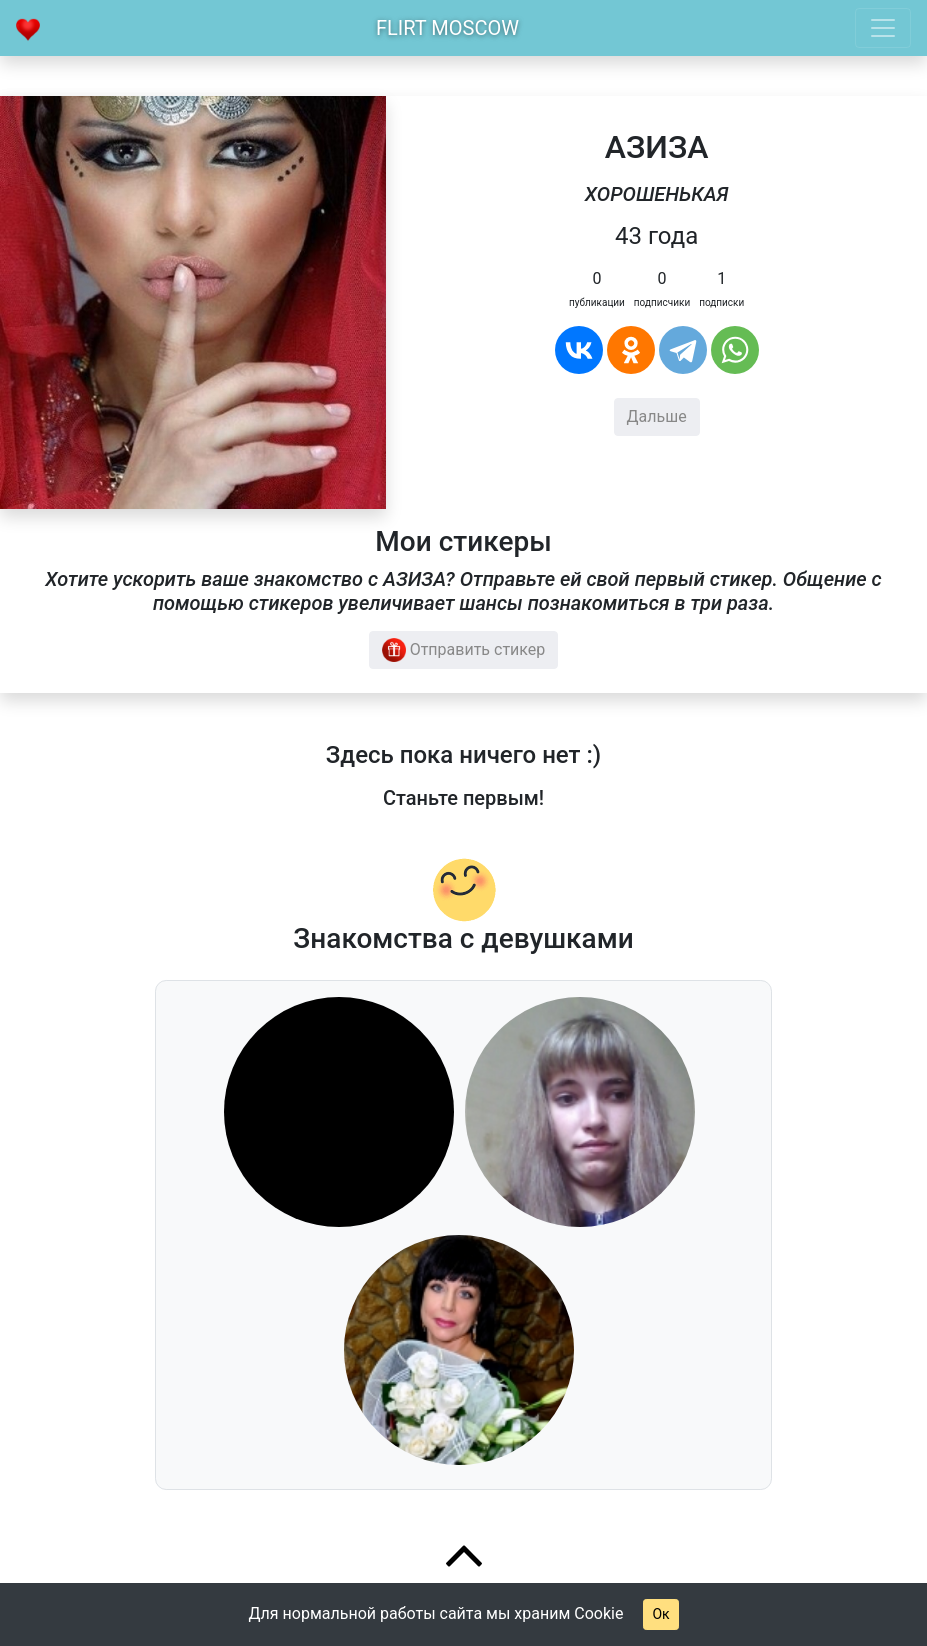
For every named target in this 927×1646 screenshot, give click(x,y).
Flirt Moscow (447, 28)
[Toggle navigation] (883, 28)
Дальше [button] (657, 416)
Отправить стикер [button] (464, 650)
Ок (660, 1614)
